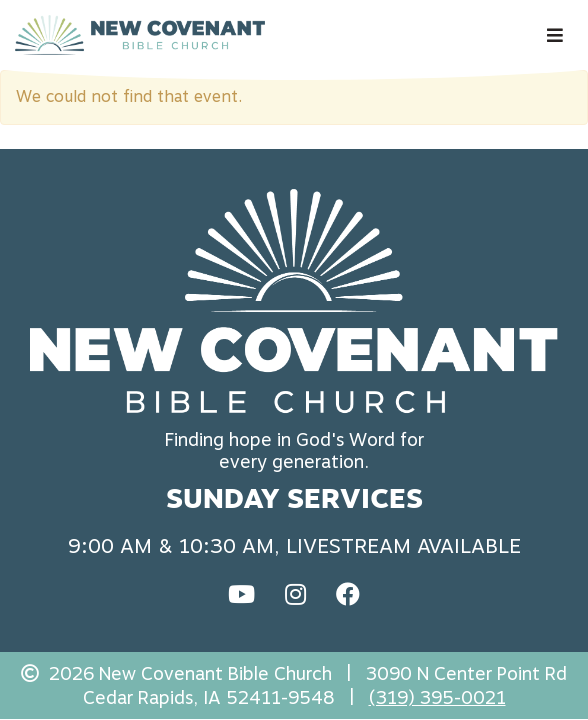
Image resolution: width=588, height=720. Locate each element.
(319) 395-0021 (437, 697)
